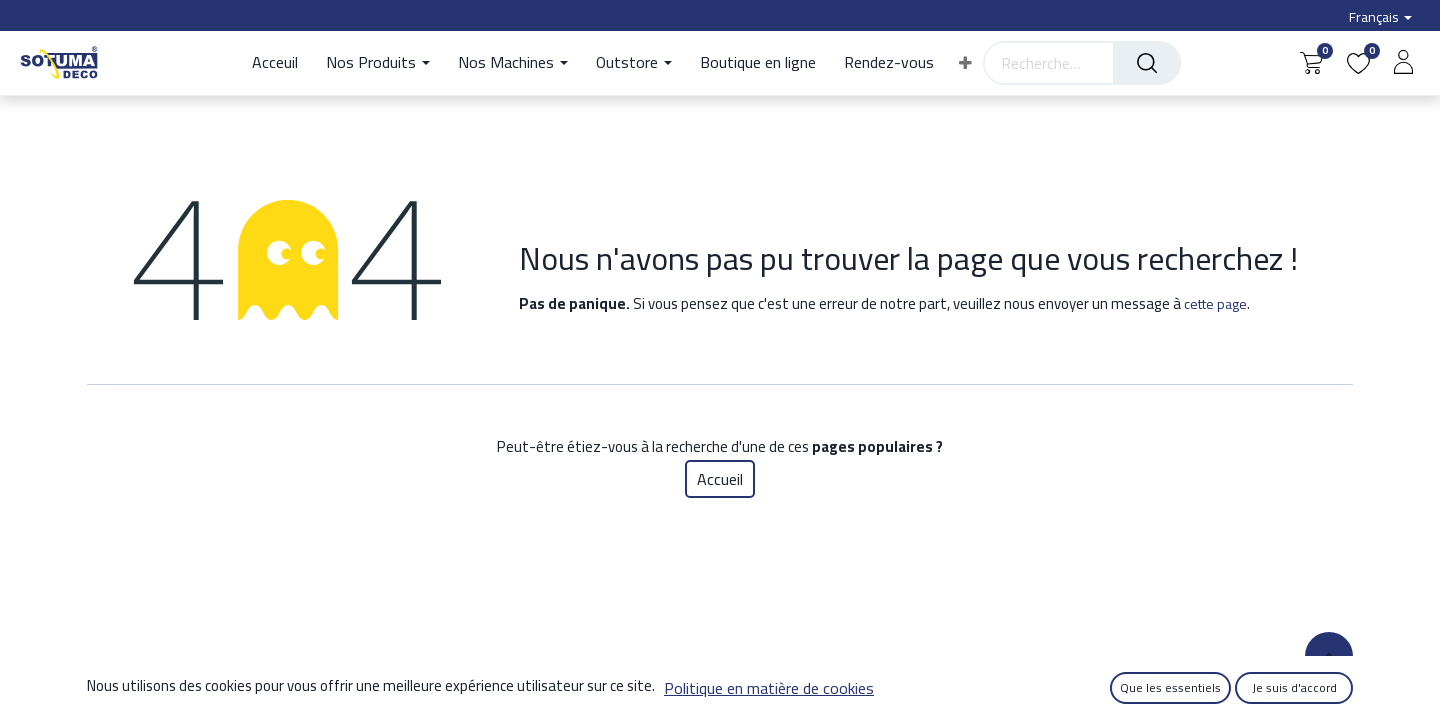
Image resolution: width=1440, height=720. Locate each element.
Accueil (720, 479)
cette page (1215, 304)
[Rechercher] (1147, 63)
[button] (965, 63)
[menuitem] (282, 63)
